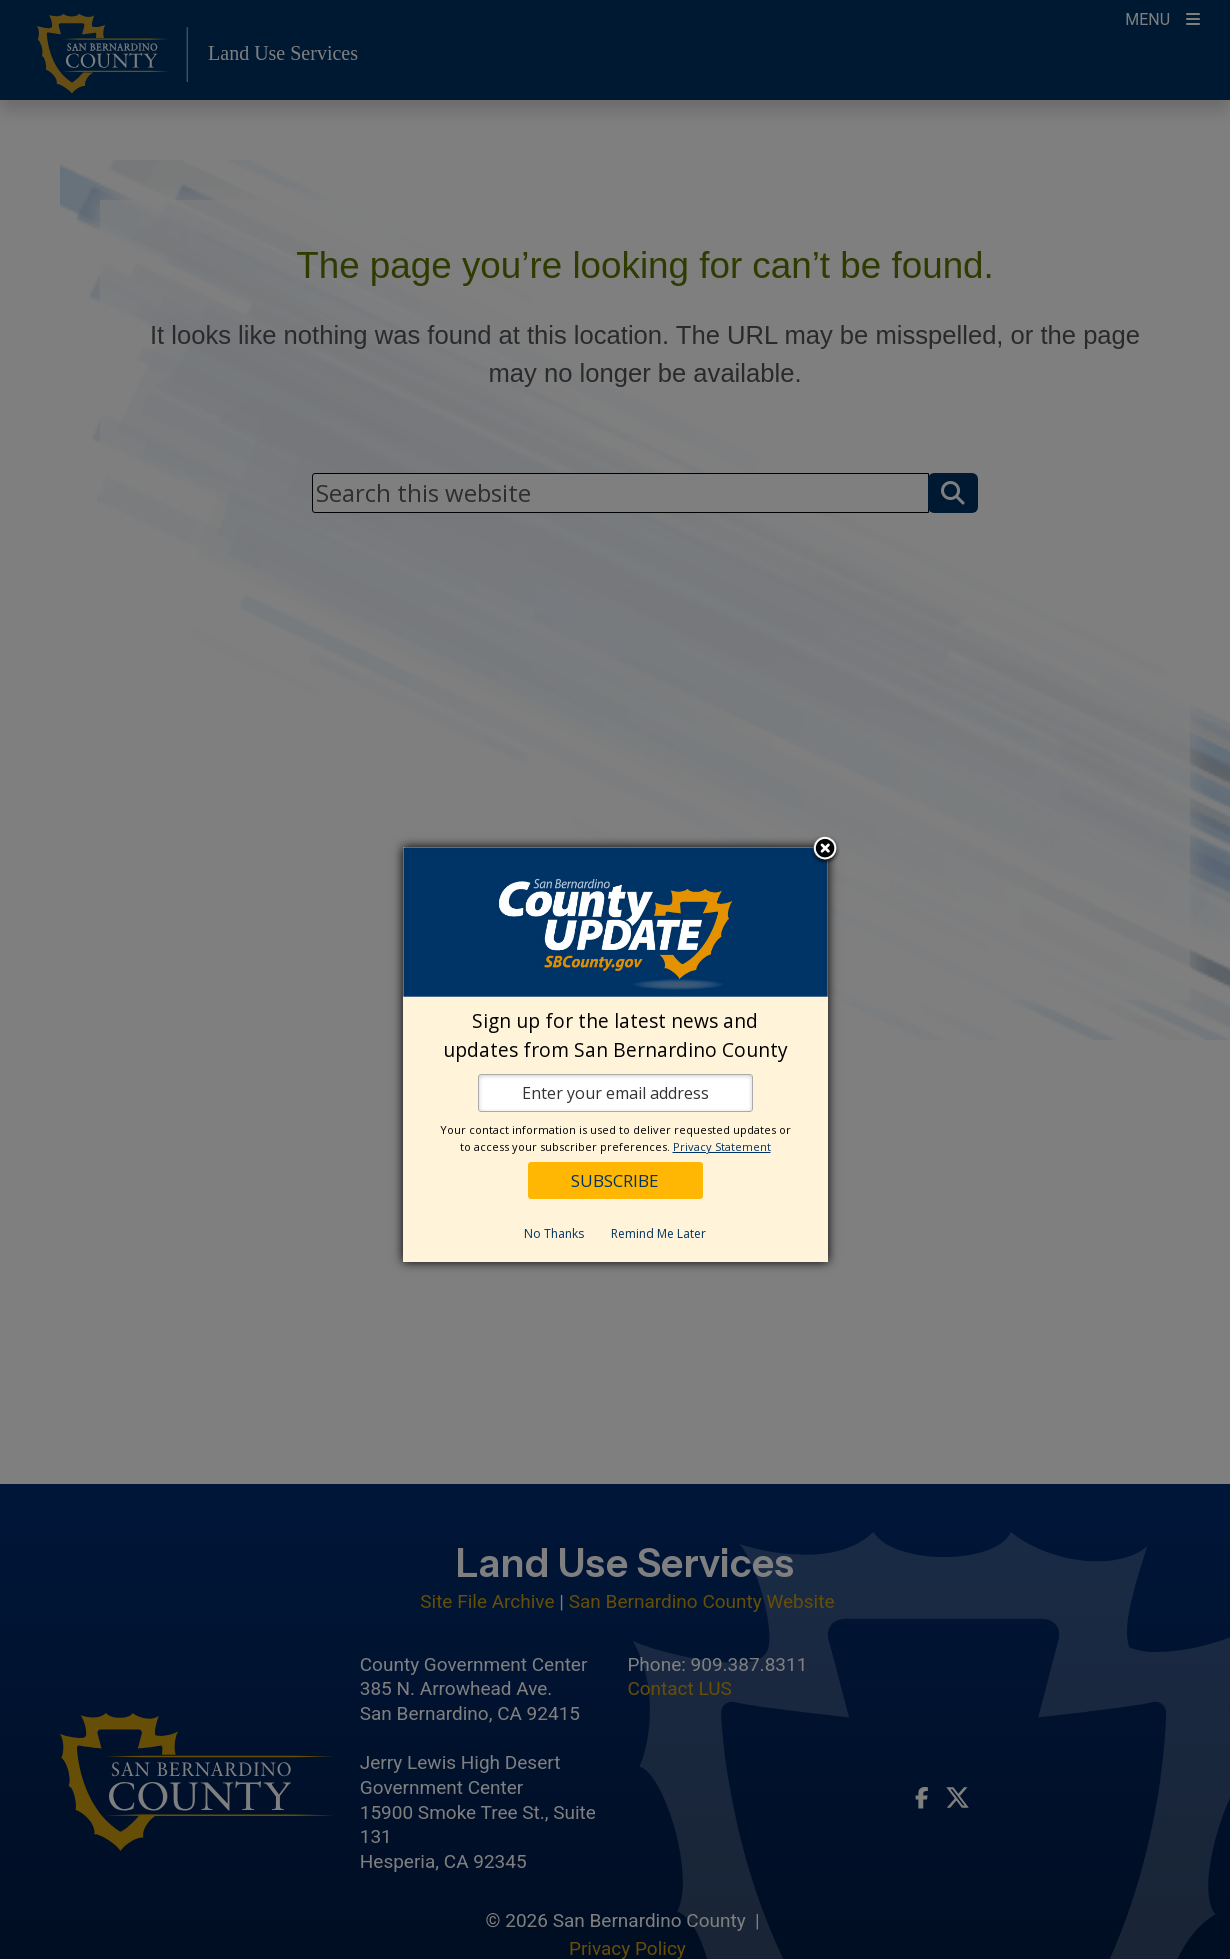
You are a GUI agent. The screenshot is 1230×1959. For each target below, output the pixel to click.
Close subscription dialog (825, 850)
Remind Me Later (658, 1233)
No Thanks (554, 1233)
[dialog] (615, 1054)
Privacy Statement (722, 1146)
